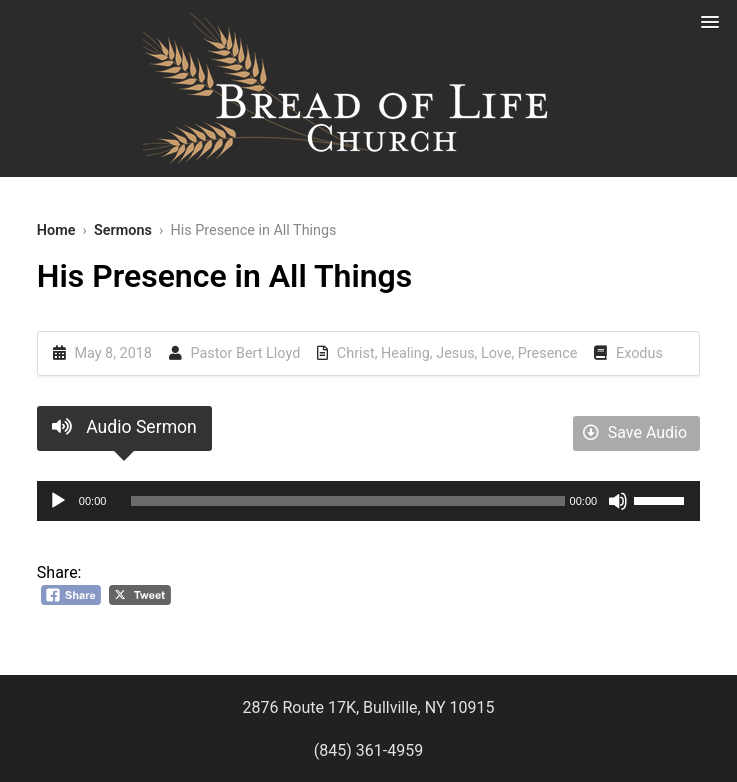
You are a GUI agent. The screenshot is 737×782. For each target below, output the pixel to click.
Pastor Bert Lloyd (246, 353)
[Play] (58, 501)
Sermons (123, 230)
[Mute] (618, 501)
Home (56, 230)
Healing (405, 353)
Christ (356, 353)
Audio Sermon (124, 427)
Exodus (639, 353)
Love (496, 353)
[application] (368, 501)
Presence (548, 353)
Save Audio (635, 432)
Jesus (455, 353)
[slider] (347, 501)
